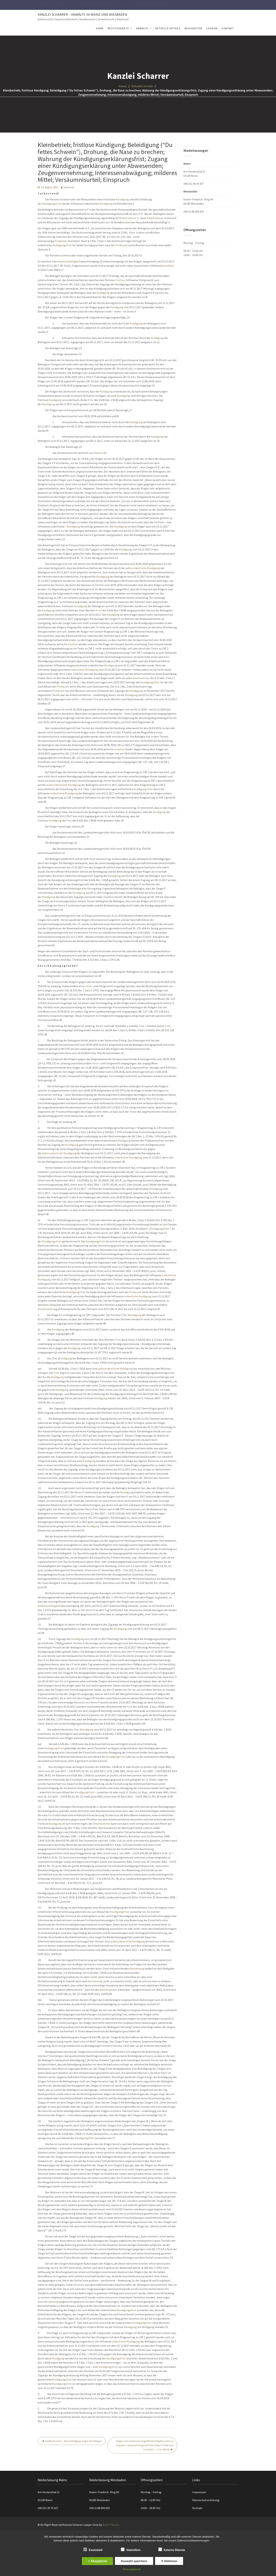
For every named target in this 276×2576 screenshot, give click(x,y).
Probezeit (61, 241)
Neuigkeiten (193, 28)
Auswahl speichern (134, 2561)
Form (51, 1815)
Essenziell (92, 2550)
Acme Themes (111, 2524)
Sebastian (68, 187)
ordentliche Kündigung (84, 669)
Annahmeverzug (47, 1309)
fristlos (120, 280)
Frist (90, 400)
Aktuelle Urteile (167, 28)
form (88, 986)
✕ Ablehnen (169, 2561)
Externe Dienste (171, 2550)
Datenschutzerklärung (206, 2499)
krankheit (168, 265)
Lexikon (212, 28)
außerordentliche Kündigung (142, 568)
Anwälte (142, 28)
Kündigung (122, 199)
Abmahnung (137, 1968)
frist (167, 1026)
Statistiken (130, 2550)
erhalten (97, 453)
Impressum (200, 2492)
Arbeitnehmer (127, 218)
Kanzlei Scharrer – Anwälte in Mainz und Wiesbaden (82, 14)
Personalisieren (132, 2569)
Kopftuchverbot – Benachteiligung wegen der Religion (73, 2441)
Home (100, 28)
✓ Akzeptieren (97, 2561)
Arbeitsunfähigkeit (68, 261)
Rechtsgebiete (118, 28)
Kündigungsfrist (52, 203)
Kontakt (228, 28)
